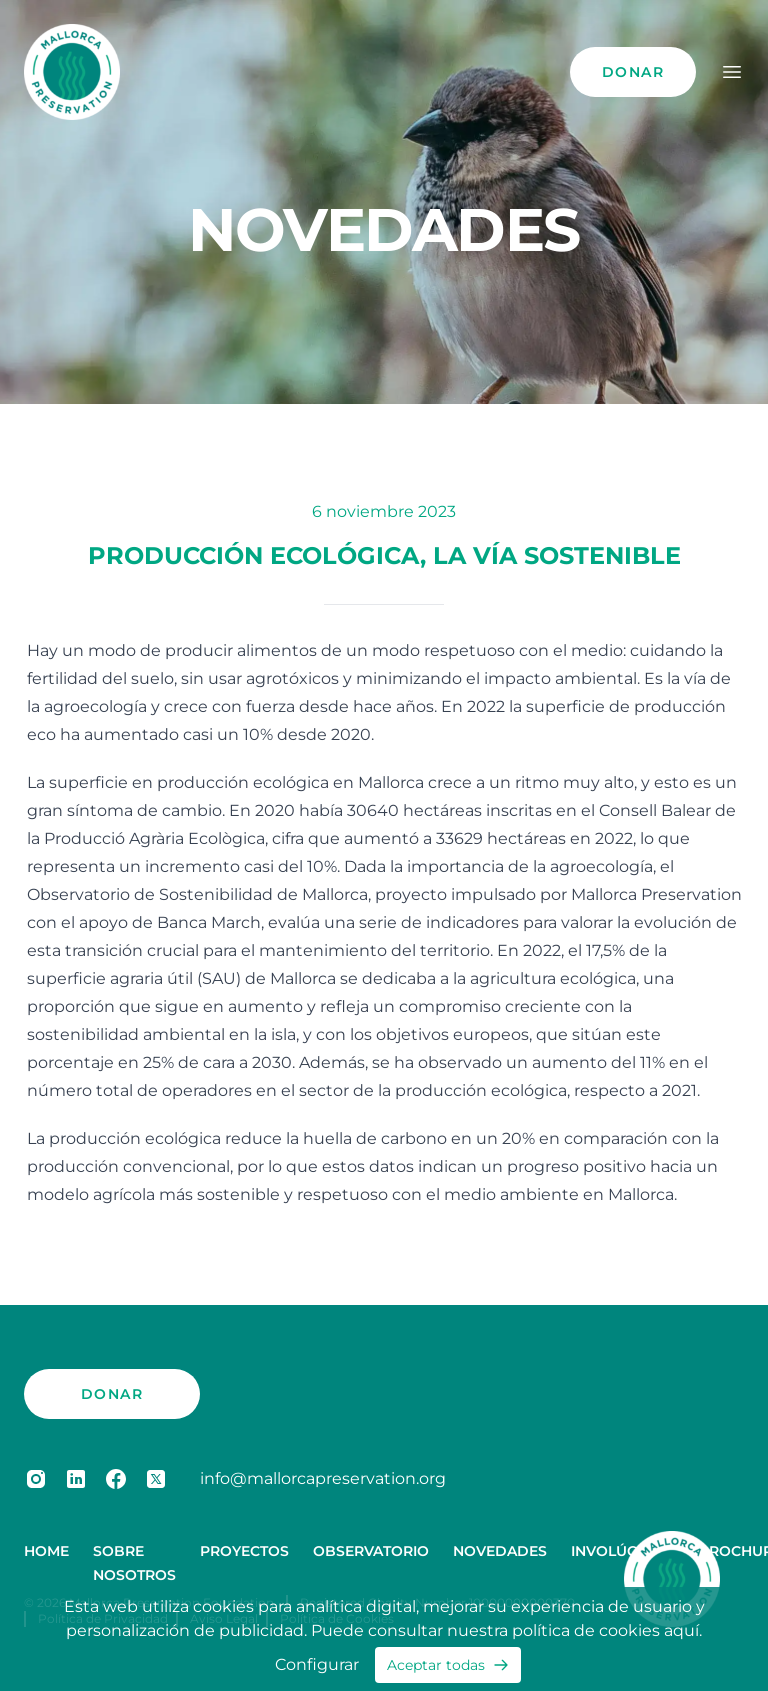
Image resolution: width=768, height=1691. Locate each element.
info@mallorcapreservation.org (323, 1478)
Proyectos (244, 1551)
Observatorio (371, 1551)
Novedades (500, 1551)
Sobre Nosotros (134, 1563)
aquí (681, 1630)
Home (46, 1551)
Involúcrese (622, 1551)
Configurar (317, 1664)
